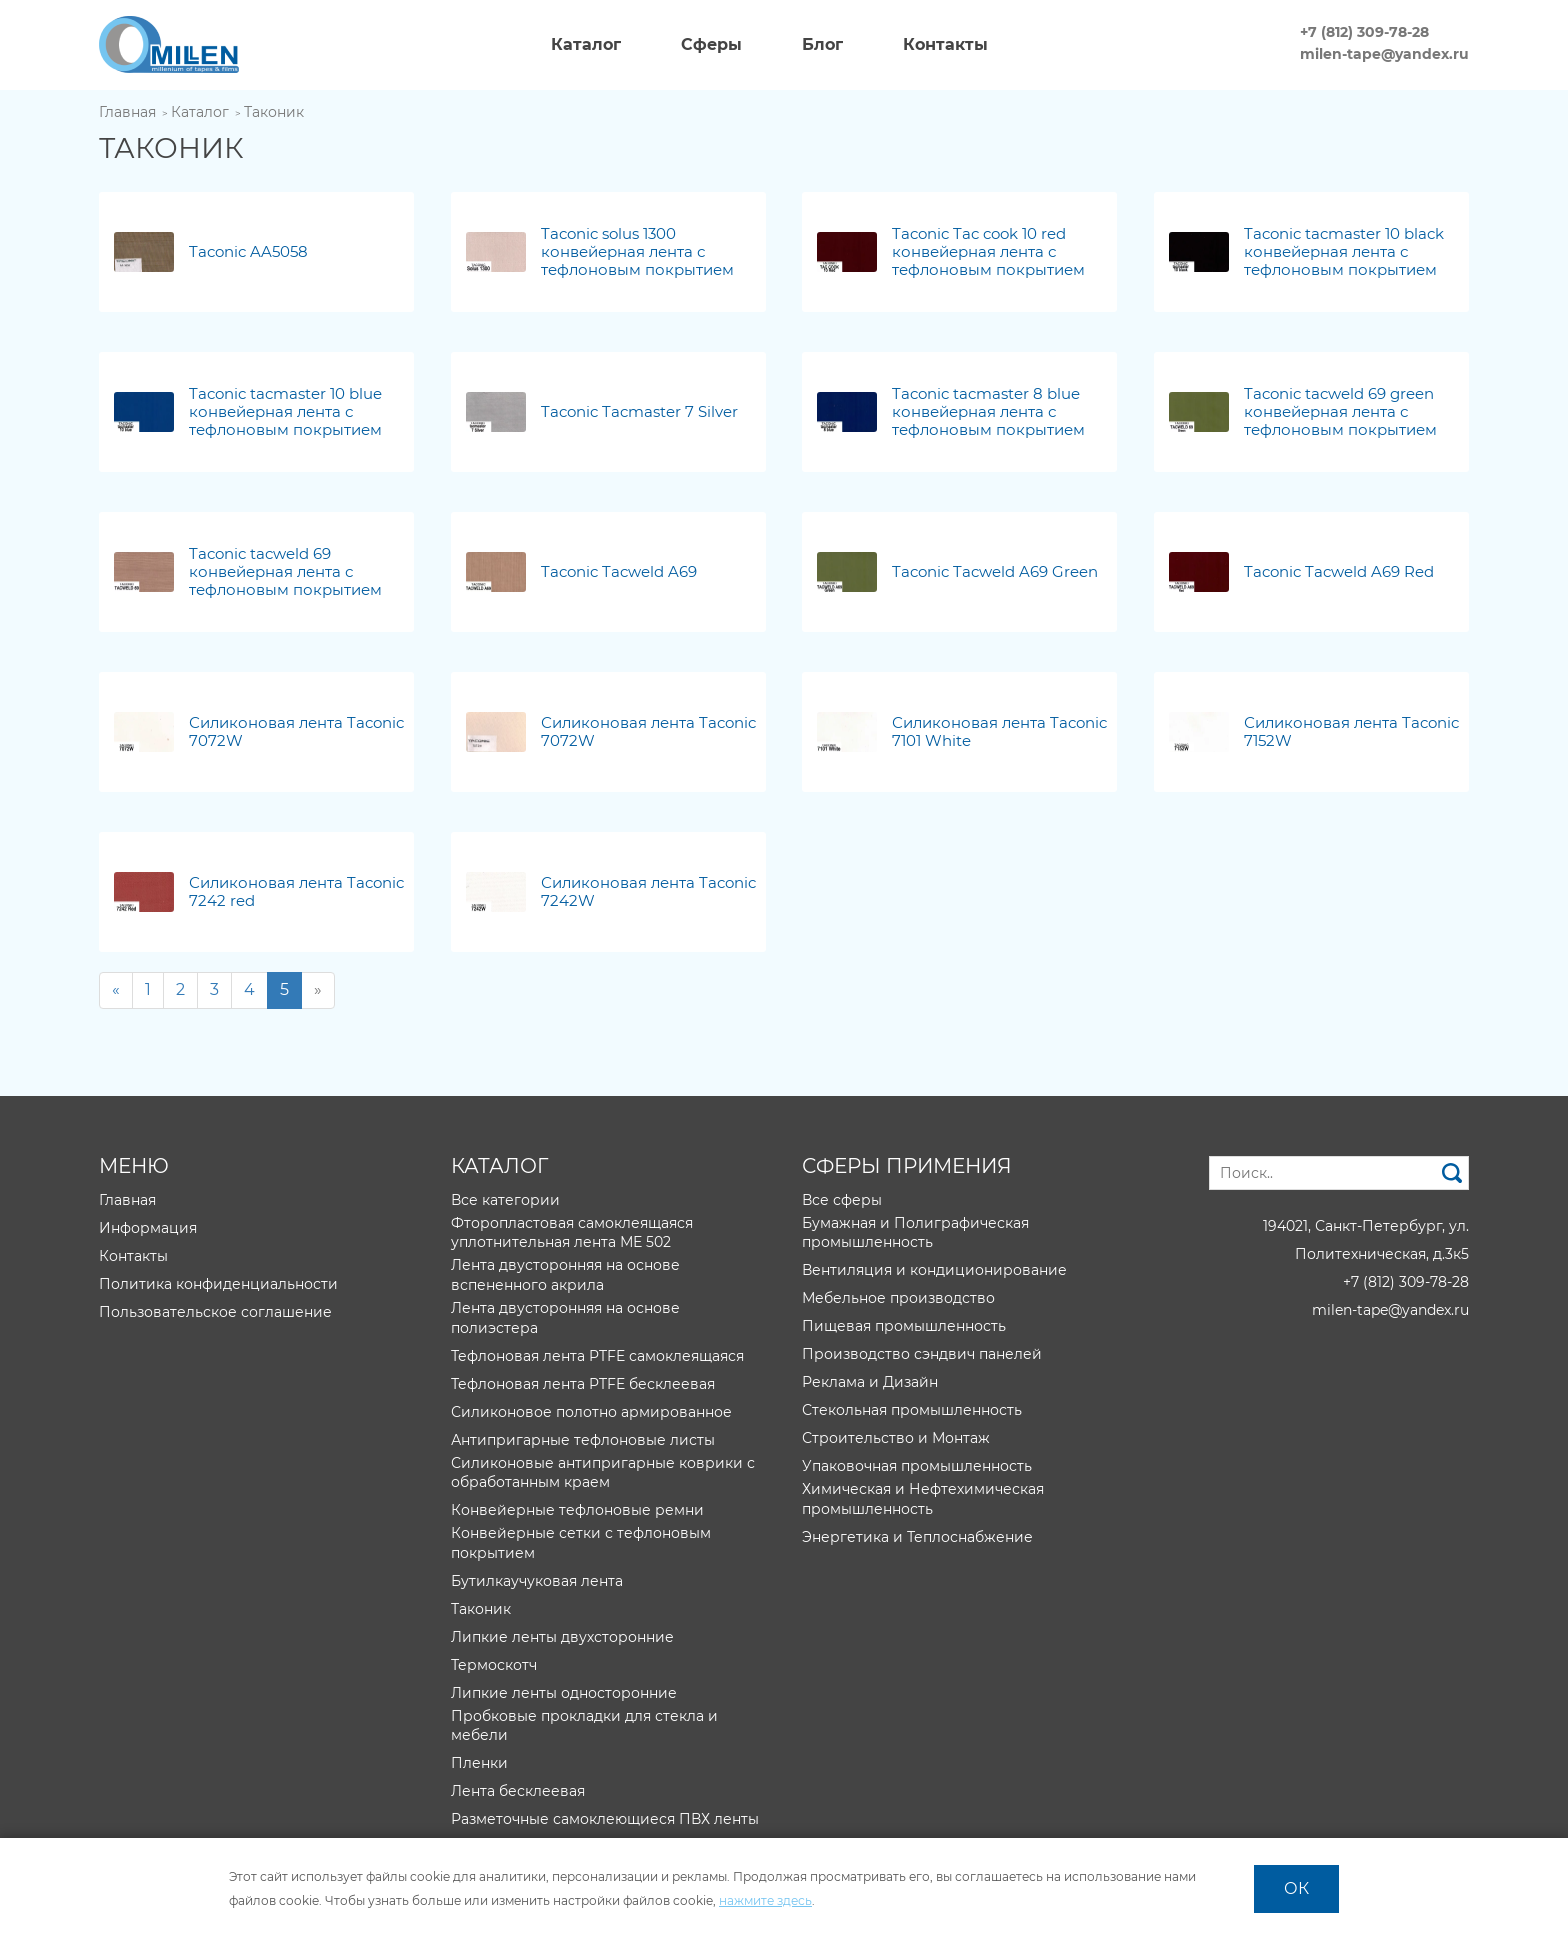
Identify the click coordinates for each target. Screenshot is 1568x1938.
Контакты (133, 1256)
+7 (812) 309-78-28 (1364, 32)
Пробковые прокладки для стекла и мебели (584, 1726)
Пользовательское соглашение (215, 1312)
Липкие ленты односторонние (564, 1693)
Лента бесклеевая (518, 1791)
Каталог (200, 112)
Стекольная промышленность (912, 1410)
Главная (127, 112)
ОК (1296, 1888)
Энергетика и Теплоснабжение (917, 1537)
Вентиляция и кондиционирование (934, 1270)
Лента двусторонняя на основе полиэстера (565, 1318)
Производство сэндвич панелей (922, 1354)
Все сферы (842, 1200)
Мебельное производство (898, 1298)
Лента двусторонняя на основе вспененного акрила (565, 1275)
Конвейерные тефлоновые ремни (577, 1510)
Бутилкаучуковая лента (537, 1581)
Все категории (505, 1200)
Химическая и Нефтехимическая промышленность (923, 1499)
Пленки (479, 1763)
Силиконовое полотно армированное (591, 1412)
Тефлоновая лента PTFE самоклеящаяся (597, 1356)
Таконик (274, 112)
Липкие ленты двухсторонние (562, 1637)
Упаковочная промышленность (917, 1466)
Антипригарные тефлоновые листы (583, 1440)
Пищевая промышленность (904, 1326)
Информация (148, 1228)
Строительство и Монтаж (896, 1438)
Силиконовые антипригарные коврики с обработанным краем (603, 1473)
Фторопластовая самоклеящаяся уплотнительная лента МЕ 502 (572, 1233)
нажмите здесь (765, 1900)
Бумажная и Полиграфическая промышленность (915, 1233)
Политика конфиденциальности (218, 1284)
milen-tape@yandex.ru (1384, 54)
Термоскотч (494, 1665)
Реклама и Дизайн (870, 1382)
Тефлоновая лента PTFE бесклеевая (583, 1384)
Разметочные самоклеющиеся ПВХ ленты (605, 1819)
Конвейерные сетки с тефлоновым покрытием (581, 1543)
